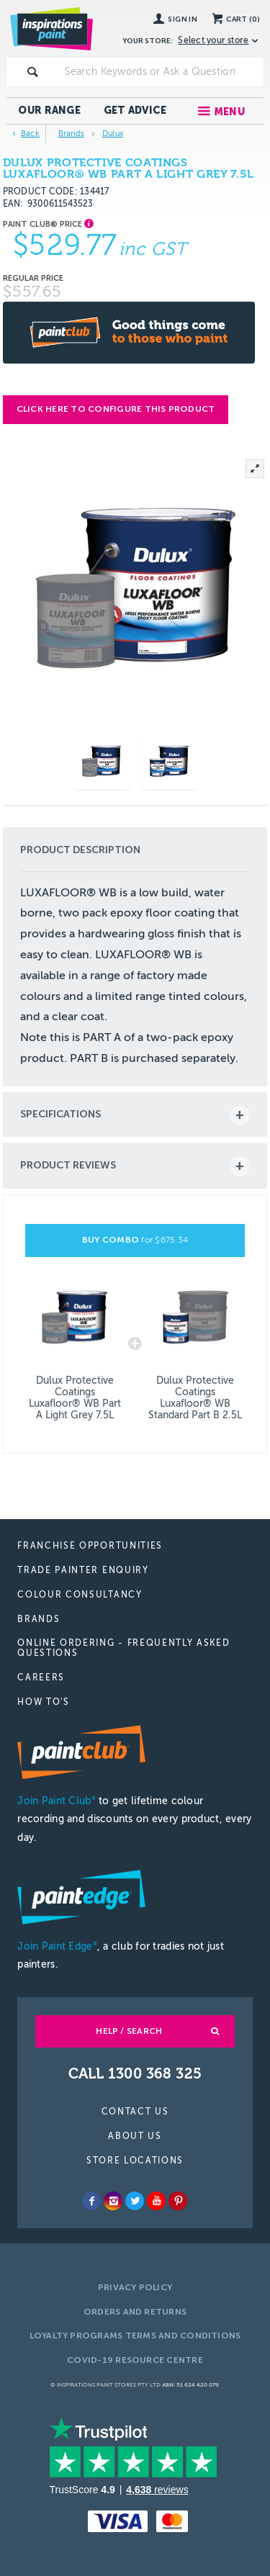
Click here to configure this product (116, 409)
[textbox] (161, 72)
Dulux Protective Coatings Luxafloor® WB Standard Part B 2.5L (195, 1397)
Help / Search (129, 2031)
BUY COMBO (135, 1240)
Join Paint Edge (56, 1946)
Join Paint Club (56, 1801)
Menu (229, 112)
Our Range (49, 110)
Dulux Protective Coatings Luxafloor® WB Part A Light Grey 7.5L (75, 1397)
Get (135, 110)
